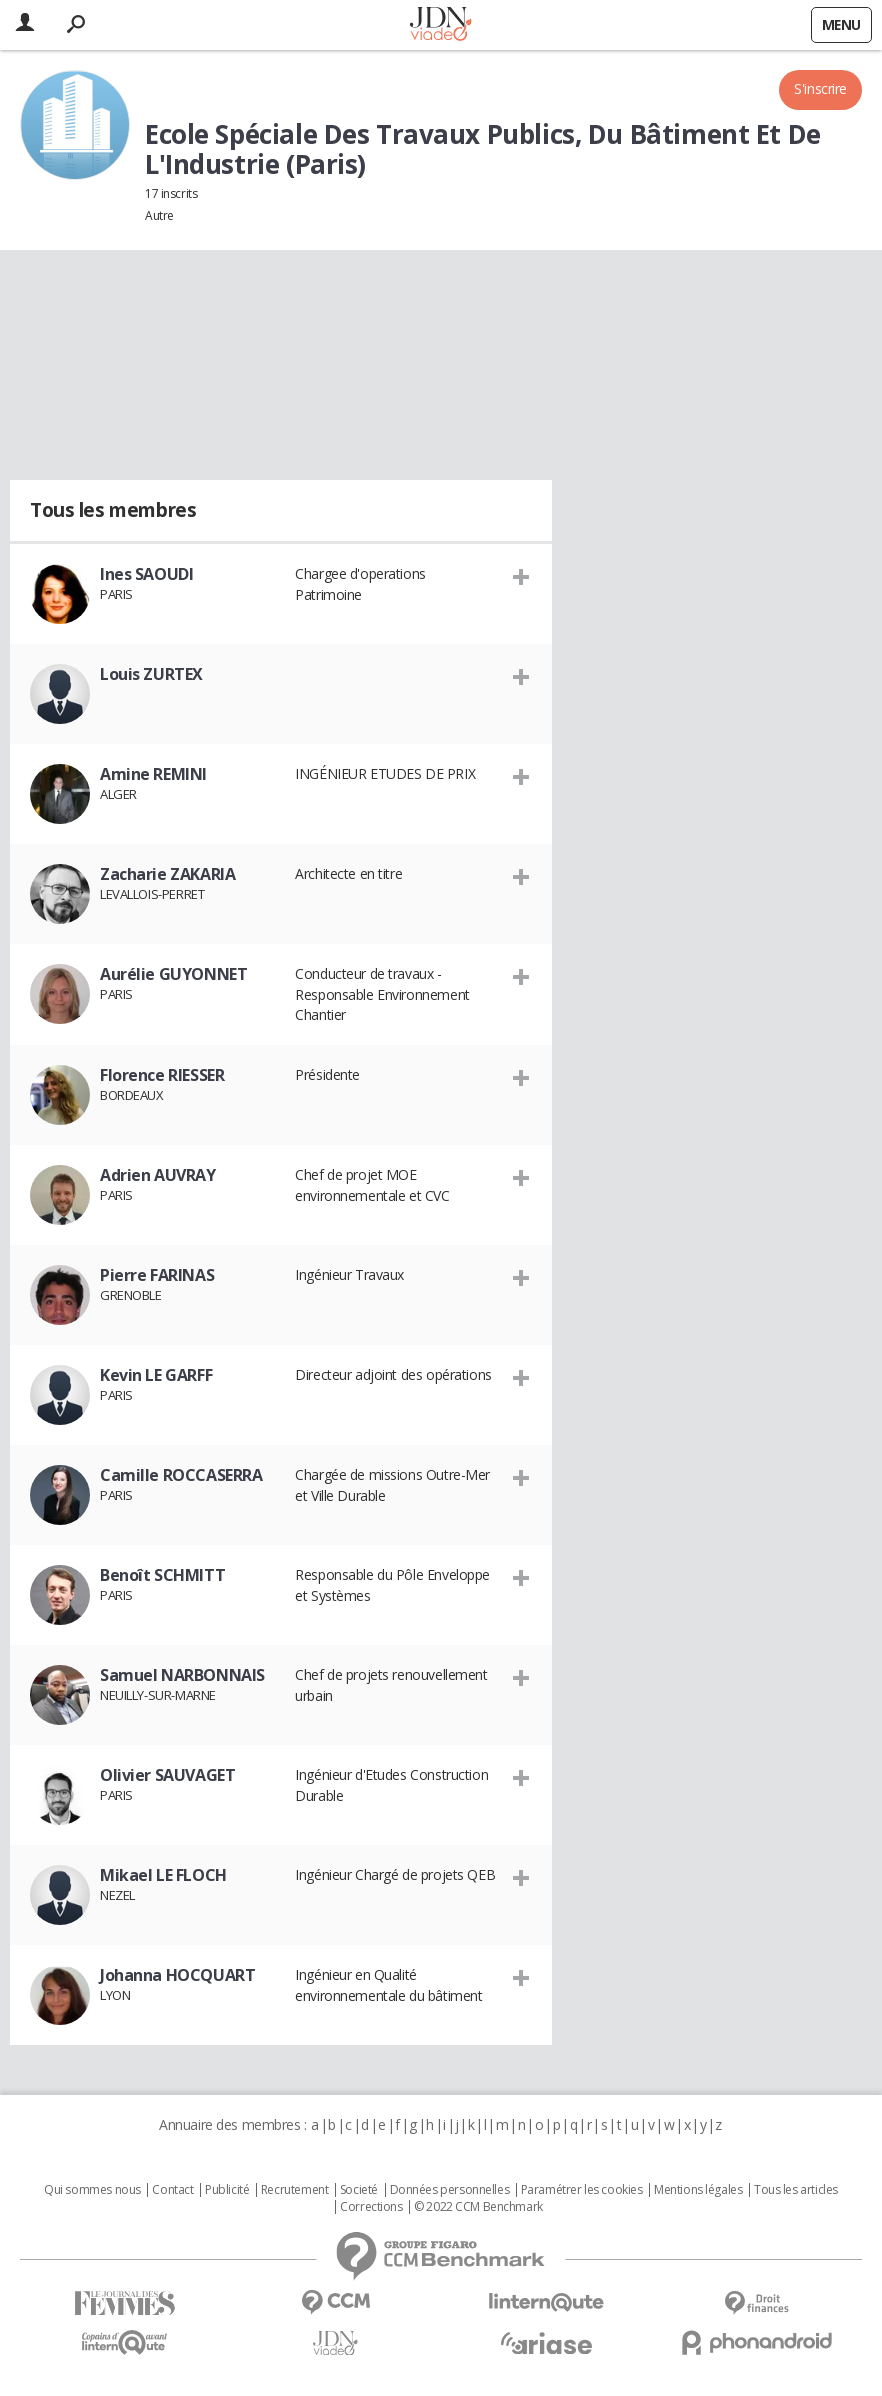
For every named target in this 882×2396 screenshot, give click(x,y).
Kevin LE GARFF (156, 1375)
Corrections (371, 2207)
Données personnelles (450, 2190)
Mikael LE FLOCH (163, 1875)
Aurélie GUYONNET (173, 974)
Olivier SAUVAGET (167, 1775)
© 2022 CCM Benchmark (478, 2207)
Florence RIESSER (162, 1075)
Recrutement (294, 2190)
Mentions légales (698, 2190)
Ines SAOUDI (146, 574)
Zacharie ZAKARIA (167, 874)
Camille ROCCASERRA (181, 1475)
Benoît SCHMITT (162, 1575)
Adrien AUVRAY (158, 1175)
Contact (172, 2190)
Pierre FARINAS (157, 1275)
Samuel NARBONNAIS (182, 1675)
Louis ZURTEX (151, 674)
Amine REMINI (153, 774)
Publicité (227, 2190)
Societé (359, 2190)
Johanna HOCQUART (177, 1975)
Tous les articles (796, 2190)
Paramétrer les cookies (582, 2190)
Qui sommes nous (92, 2190)
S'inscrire (820, 88)
